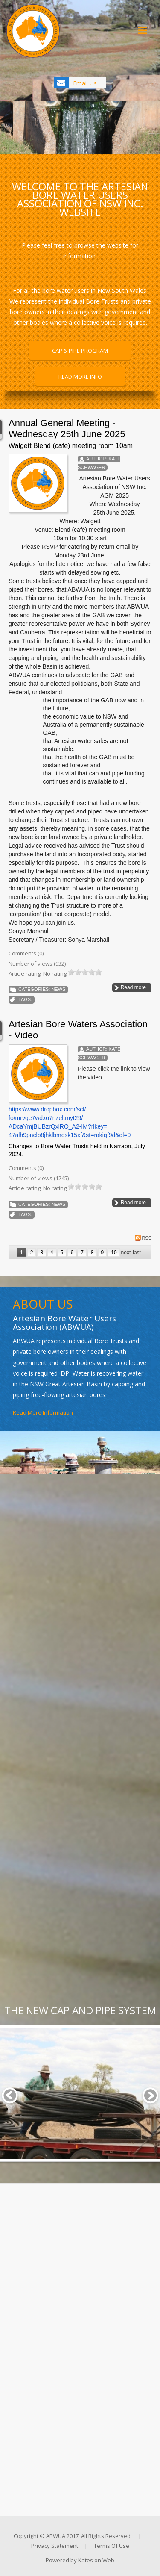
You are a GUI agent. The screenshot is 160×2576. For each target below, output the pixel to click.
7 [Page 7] (82, 1253)
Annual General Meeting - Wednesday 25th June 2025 (67, 428)
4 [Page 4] (51, 1253)
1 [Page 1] (21, 1253)
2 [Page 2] (31, 1253)
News (58, 989)
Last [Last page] (137, 1253)
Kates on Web (96, 2560)
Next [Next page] (126, 1253)
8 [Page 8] (92, 1253)
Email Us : (86, 83)
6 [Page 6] (71, 1253)
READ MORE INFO (80, 376)
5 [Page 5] (62, 1253)
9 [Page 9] (102, 1253)
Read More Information (43, 1412)
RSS (143, 1238)
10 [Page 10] (113, 1253)
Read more (133, 987)
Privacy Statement (54, 2545)
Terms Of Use (111, 2545)
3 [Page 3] (41, 1253)
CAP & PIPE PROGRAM (80, 350)
